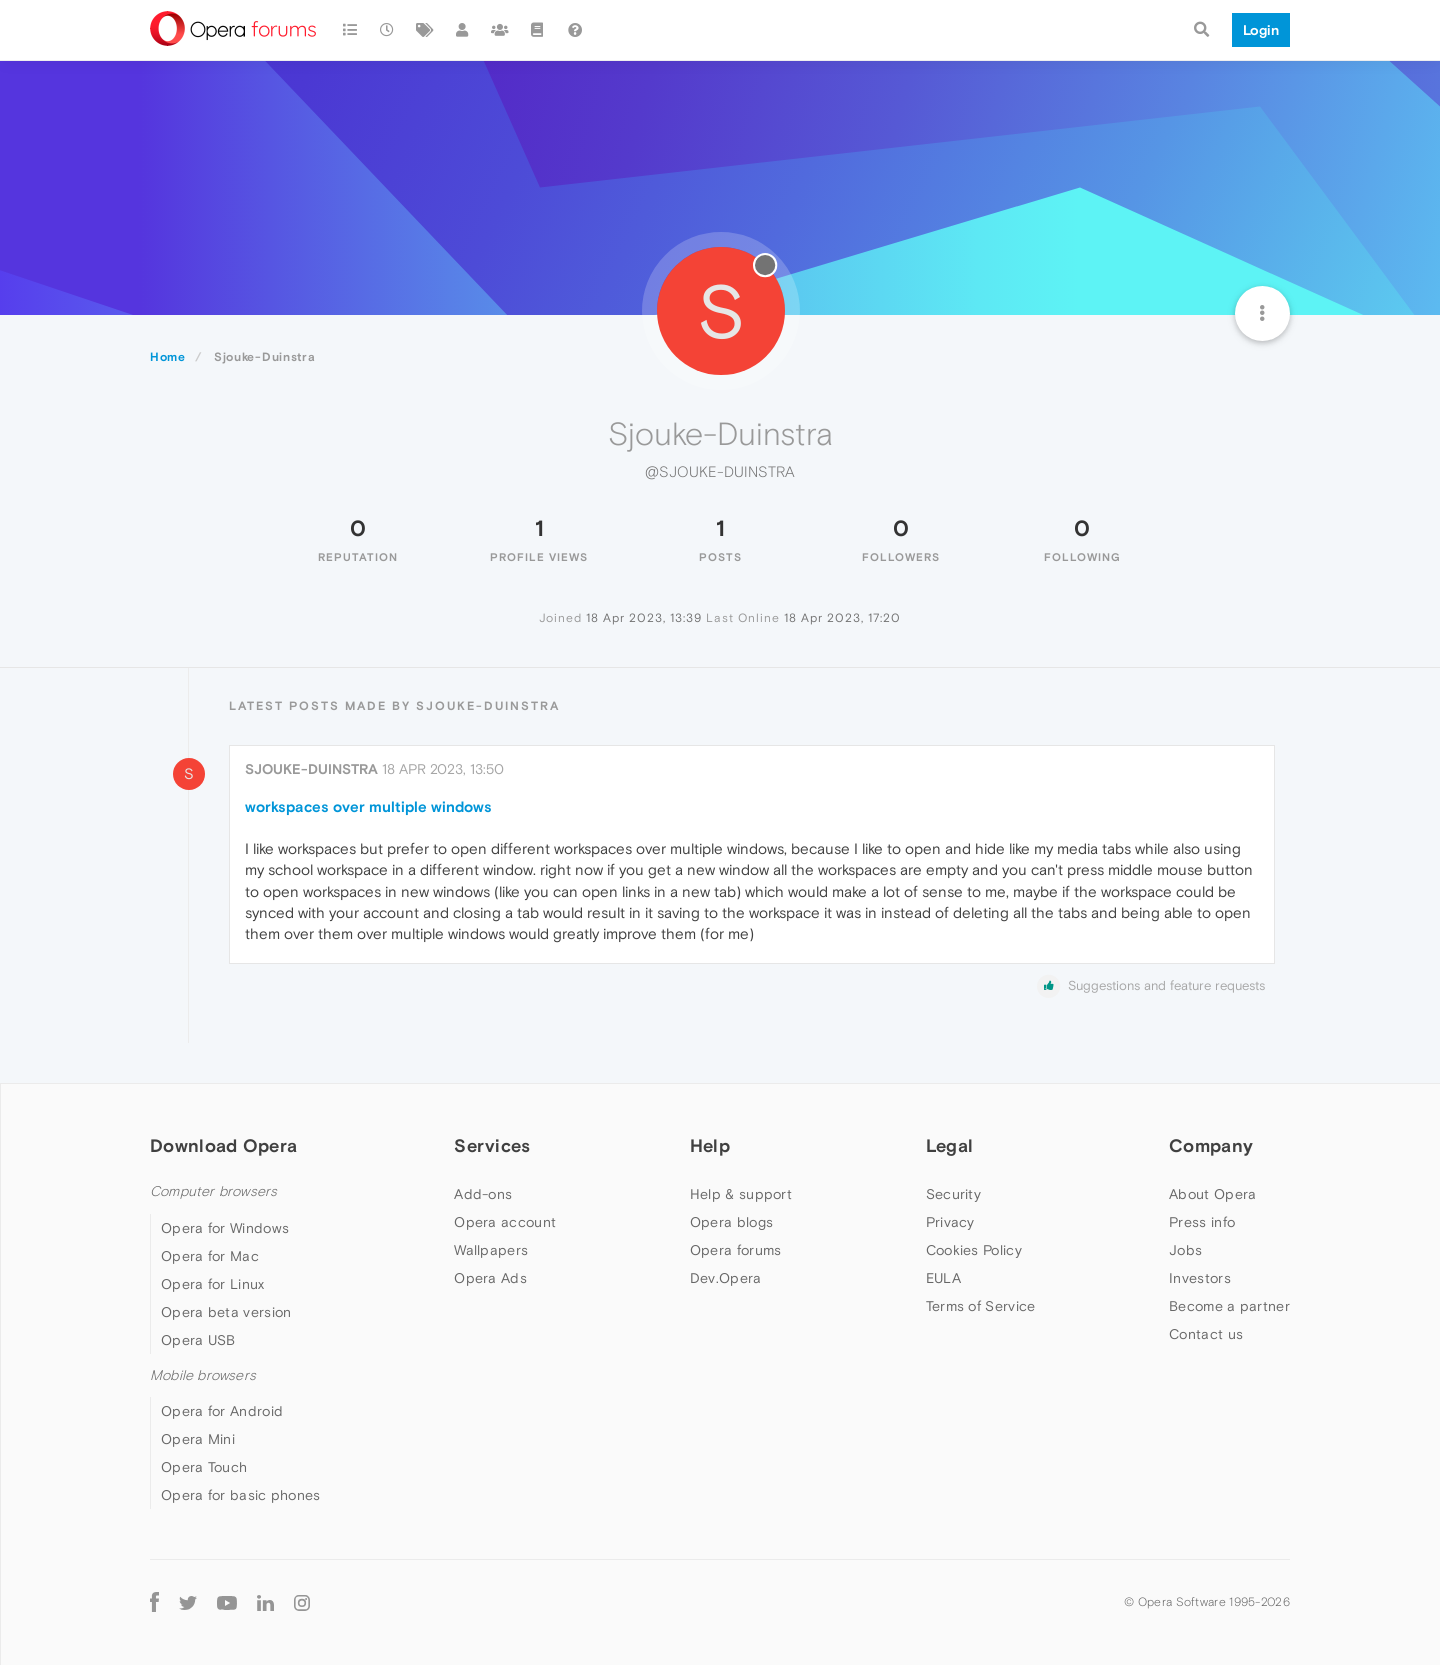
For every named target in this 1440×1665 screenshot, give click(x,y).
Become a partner (1229, 1306)
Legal (950, 1145)
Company (1211, 1145)
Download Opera (223, 1145)
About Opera (1212, 1194)
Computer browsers (213, 1191)
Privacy (950, 1222)
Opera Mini (198, 1439)
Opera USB (198, 1340)
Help (710, 1145)
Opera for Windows (225, 1228)
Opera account (505, 1222)
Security (953, 1194)
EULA (943, 1278)
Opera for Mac (210, 1256)
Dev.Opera (726, 1278)
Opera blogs (731, 1222)
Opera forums (736, 1250)
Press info (1202, 1222)
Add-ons (483, 1194)
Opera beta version (226, 1312)
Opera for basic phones (241, 1495)
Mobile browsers (203, 1375)
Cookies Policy (974, 1250)
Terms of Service (981, 1306)
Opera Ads (490, 1278)
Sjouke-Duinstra (311, 769)
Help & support (741, 1194)
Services (492, 1145)
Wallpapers (491, 1250)
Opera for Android (222, 1411)
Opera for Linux (213, 1284)
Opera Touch (204, 1467)
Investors (1200, 1278)
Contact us (1206, 1334)
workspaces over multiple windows (368, 806)
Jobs (1185, 1250)
